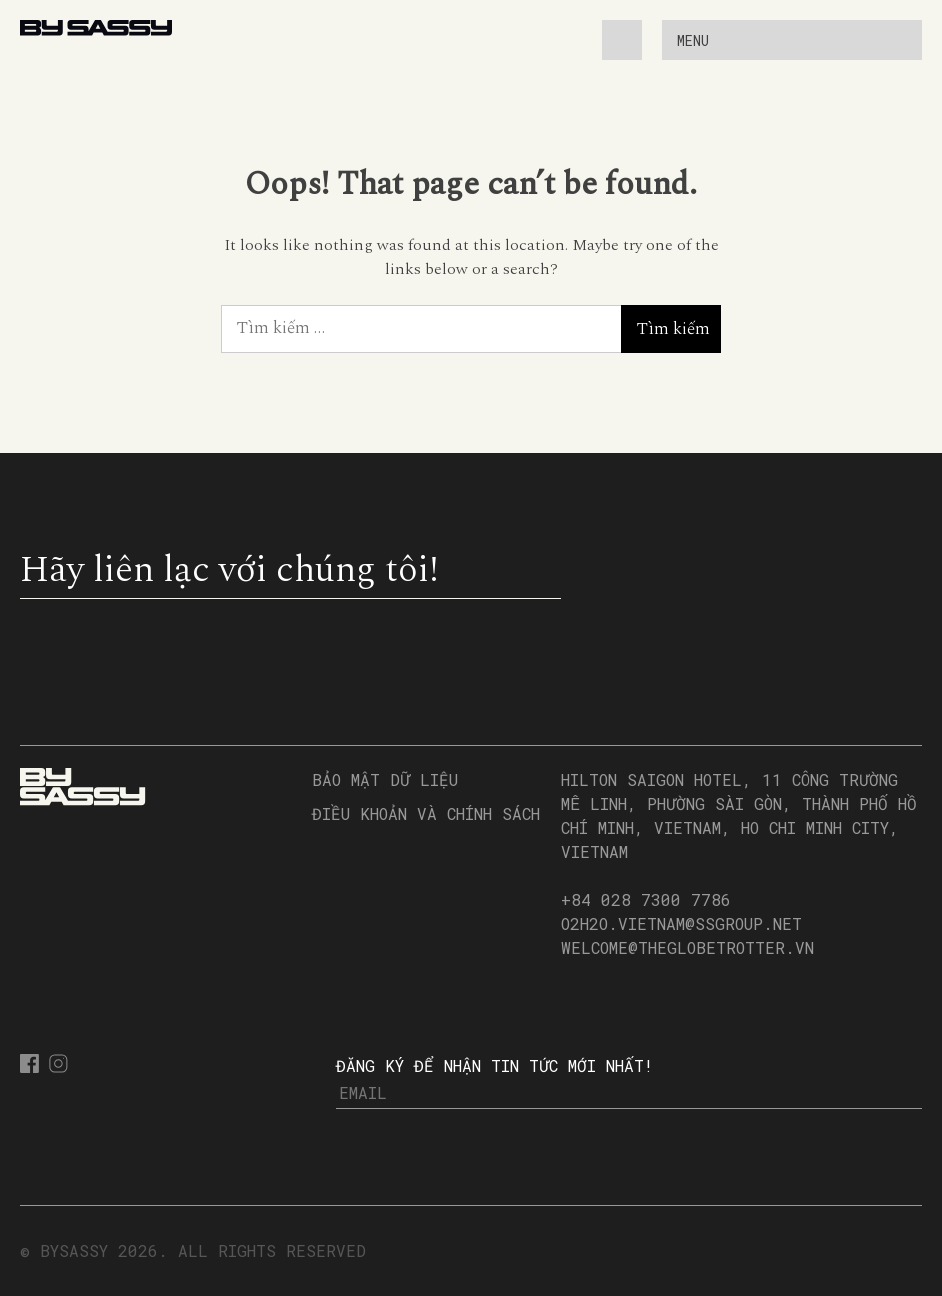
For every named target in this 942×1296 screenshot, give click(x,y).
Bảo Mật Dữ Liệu (385, 779)
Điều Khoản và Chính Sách (426, 813)
